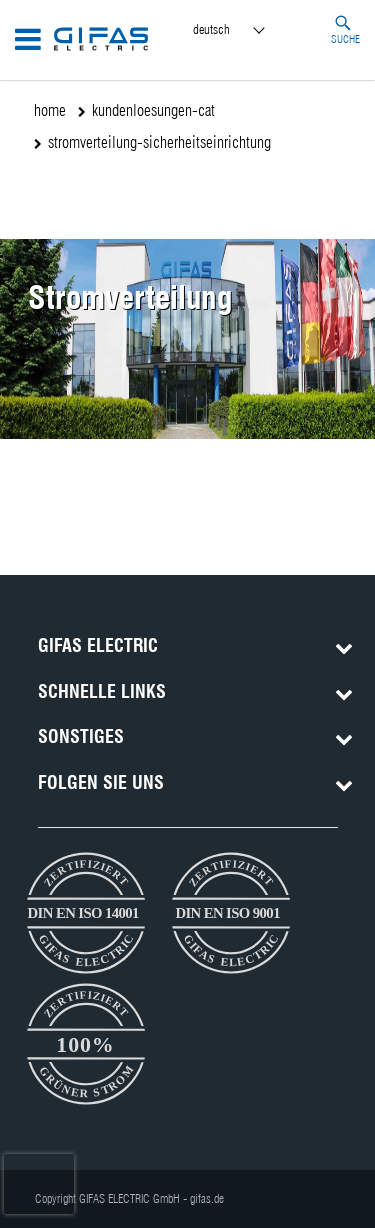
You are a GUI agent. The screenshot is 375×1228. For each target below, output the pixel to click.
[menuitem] (247, 30)
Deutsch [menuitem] (211, 29)
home (50, 110)
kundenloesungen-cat (153, 110)
